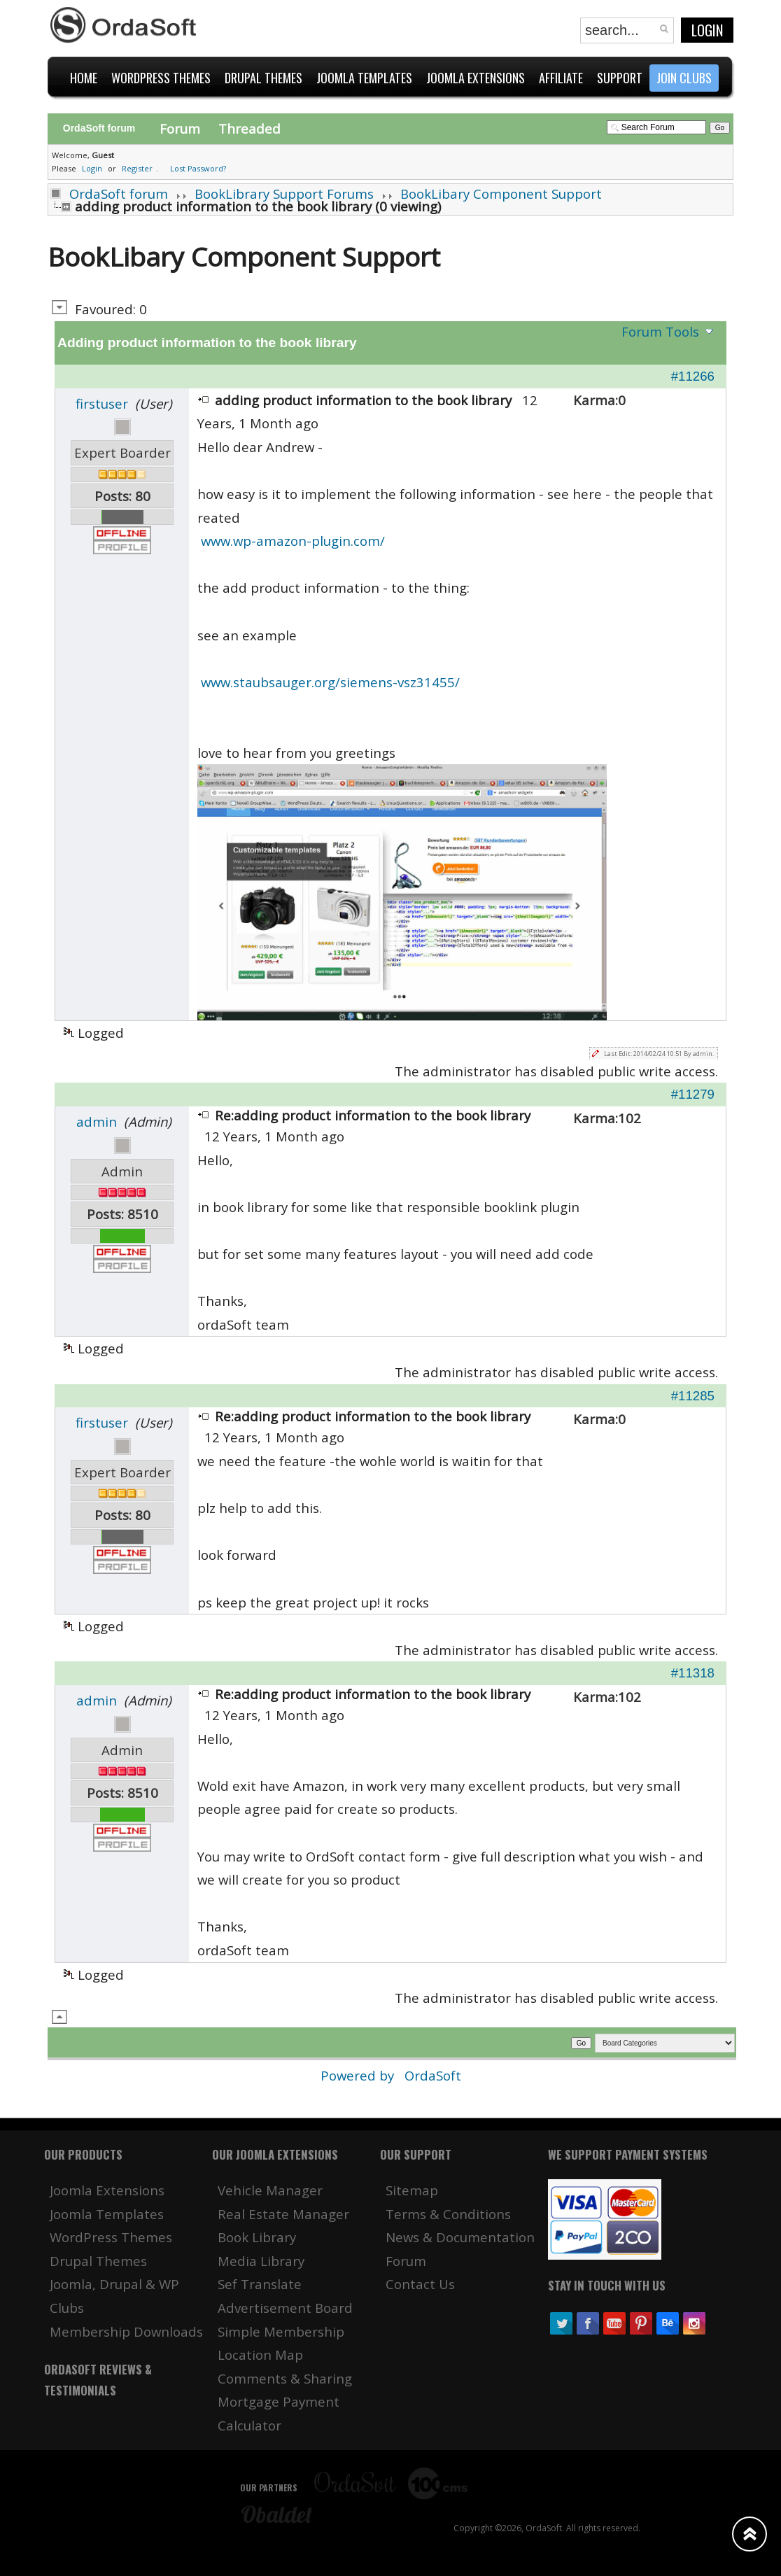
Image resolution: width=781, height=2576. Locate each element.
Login (707, 30)
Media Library (261, 2260)
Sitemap (412, 2190)
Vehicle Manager (270, 2190)
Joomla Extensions (107, 2190)
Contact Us (420, 2284)
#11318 (693, 1673)
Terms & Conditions (448, 2214)
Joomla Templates (107, 2214)
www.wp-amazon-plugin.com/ (293, 540)
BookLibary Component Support (501, 193)
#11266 (693, 376)
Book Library (257, 2237)
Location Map (260, 2354)
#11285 (693, 1395)
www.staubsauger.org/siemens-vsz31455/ (330, 682)
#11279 (693, 1094)
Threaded (249, 128)
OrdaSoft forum (118, 193)
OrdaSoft (432, 2075)
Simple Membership (281, 2331)
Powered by (359, 2075)
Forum (180, 128)
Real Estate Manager (283, 2214)
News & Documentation (460, 2237)
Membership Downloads (126, 2331)
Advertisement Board (285, 2307)
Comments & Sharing (285, 2378)
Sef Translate (260, 2284)
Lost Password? (198, 168)
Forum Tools (660, 331)
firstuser (102, 403)
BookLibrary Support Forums (284, 193)
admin (96, 1121)
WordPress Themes (111, 2237)
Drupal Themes (98, 2260)
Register (137, 168)
